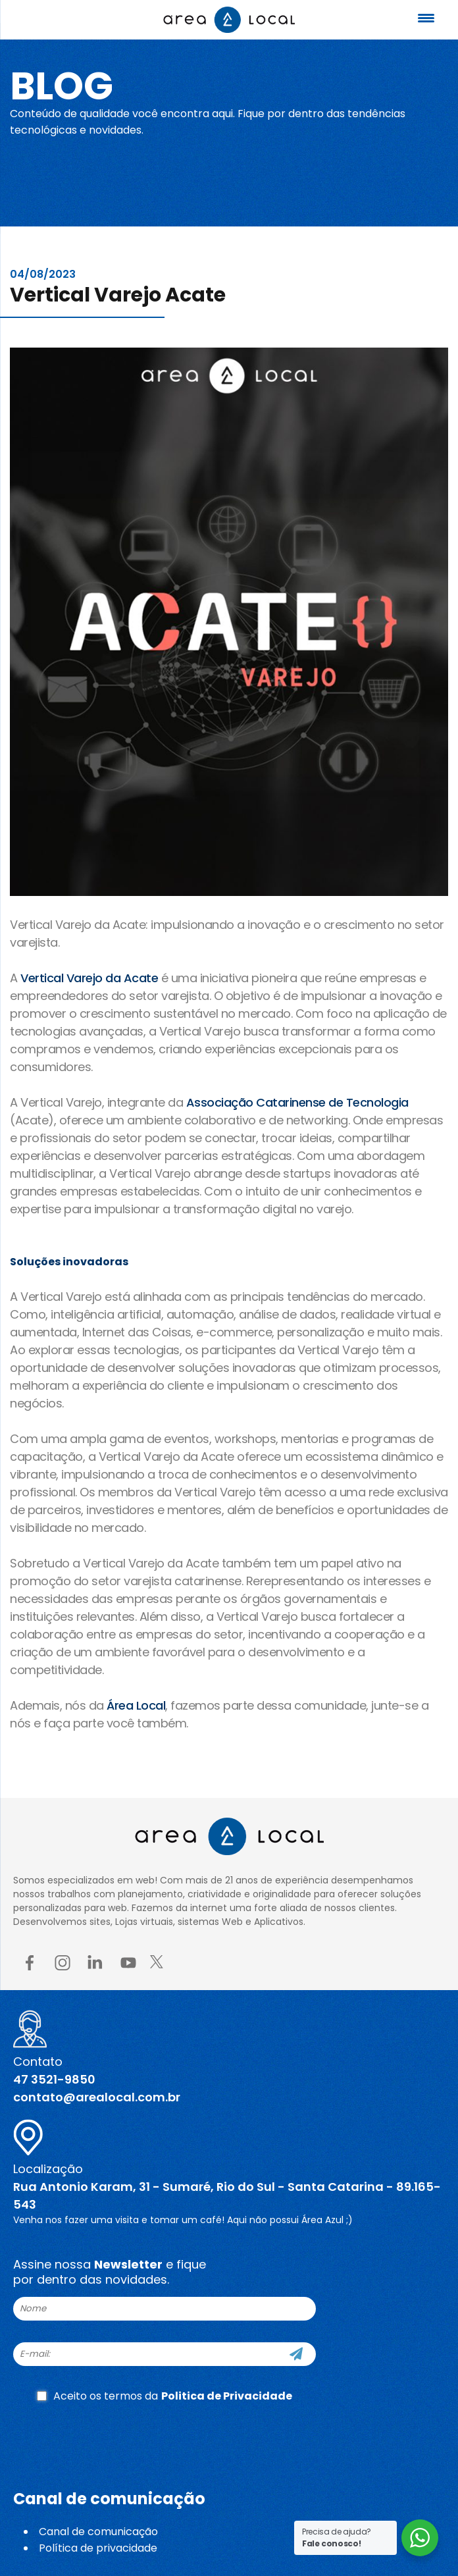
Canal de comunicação (98, 2531)
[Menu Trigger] (426, 18)
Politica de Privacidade (226, 2396)
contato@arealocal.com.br (96, 2097)
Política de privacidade (98, 2548)
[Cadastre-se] (296, 2354)
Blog (61, 86)
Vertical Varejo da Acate (89, 978)
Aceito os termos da (164, 2396)
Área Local (136, 1705)
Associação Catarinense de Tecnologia (297, 1102)
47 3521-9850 (54, 2079)
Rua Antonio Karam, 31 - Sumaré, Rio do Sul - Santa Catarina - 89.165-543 (227, 2195)
